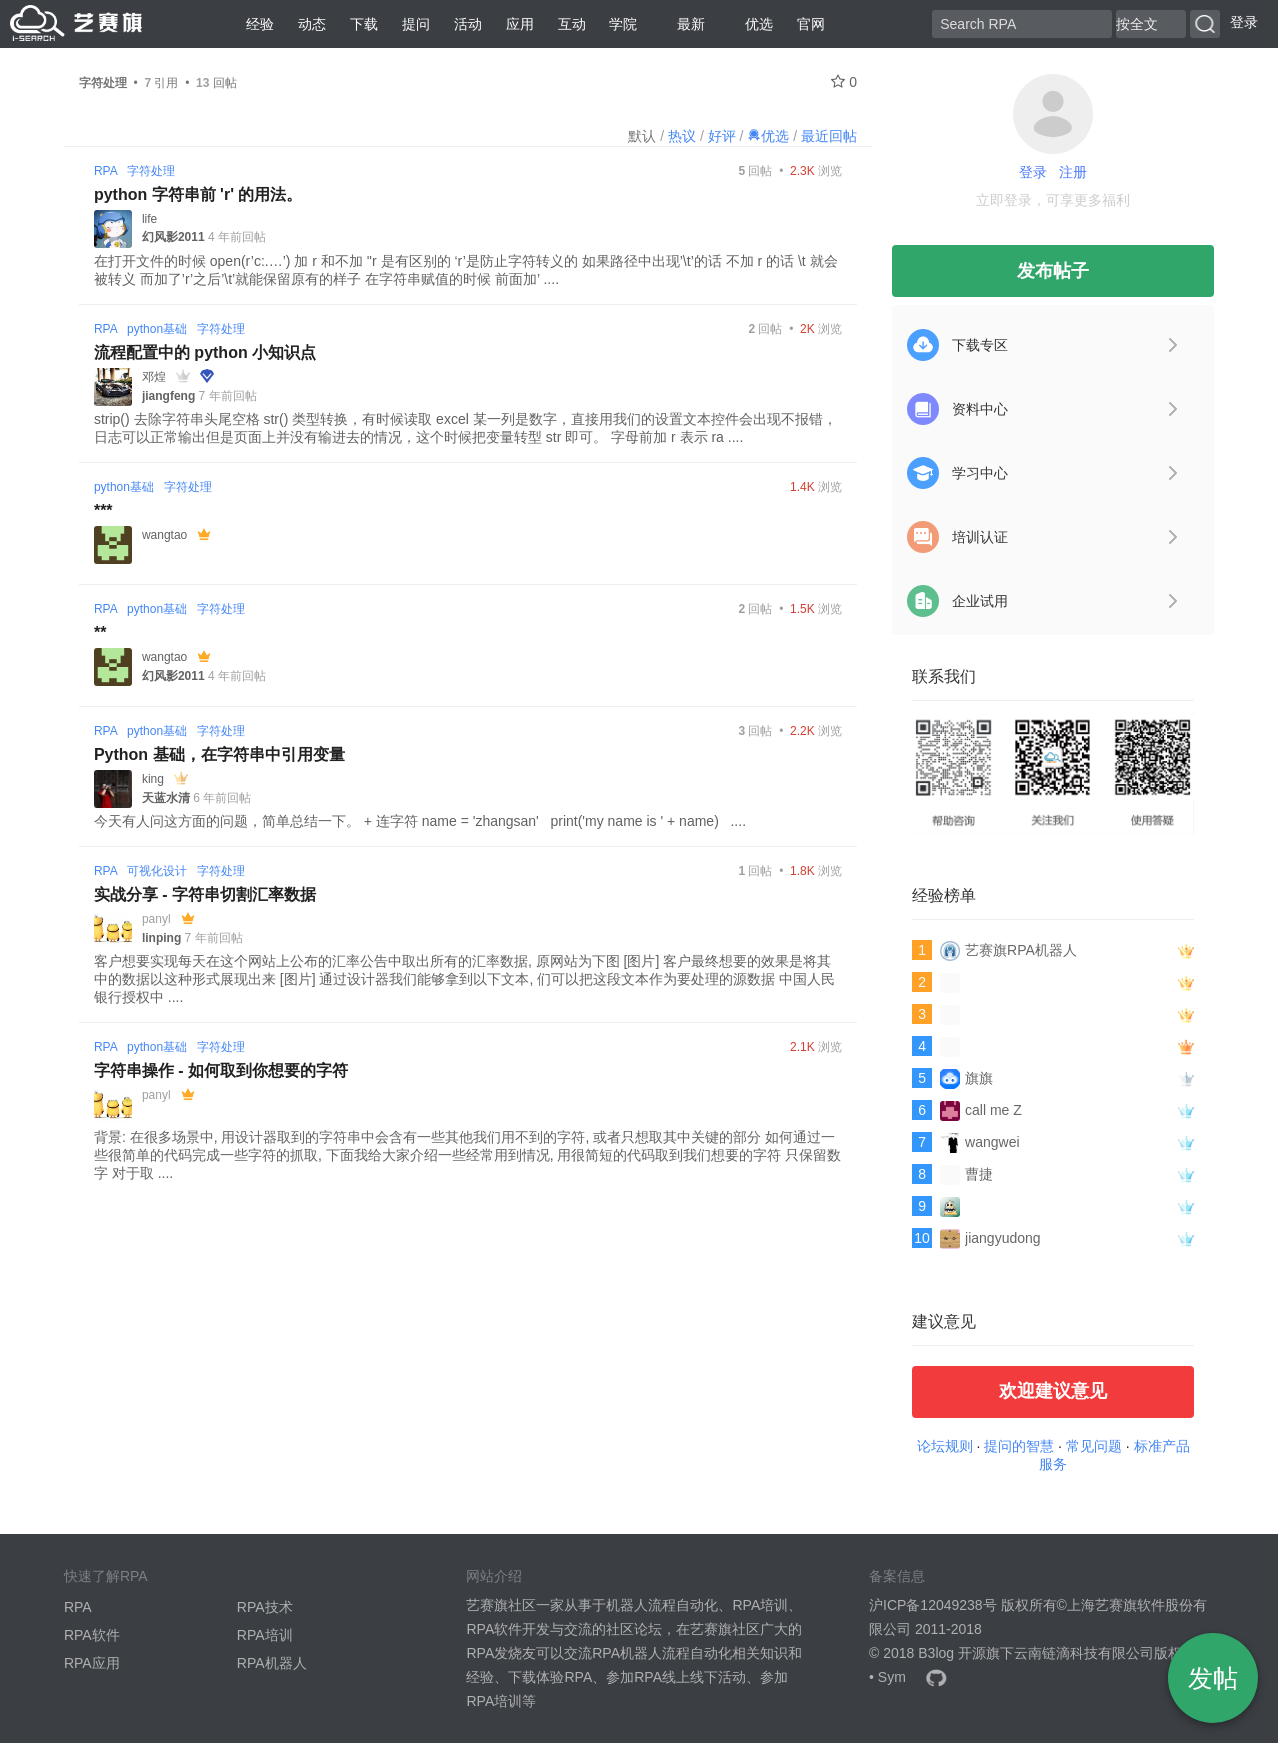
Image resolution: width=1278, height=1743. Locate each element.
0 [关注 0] (844, 82)
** (100, 632)
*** (103, 510)
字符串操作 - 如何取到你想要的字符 (221, 1070)
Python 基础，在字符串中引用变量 (219, 754)
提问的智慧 (1019, 1446)
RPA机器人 (272, 1663)
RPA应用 (92, 1663)
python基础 (157, 329)
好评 (722, 136)
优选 (751, 24)
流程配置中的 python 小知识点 (205, 352)
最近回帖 (829, 136)
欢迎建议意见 (1053, 1391)
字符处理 (151, 171)
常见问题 (1094, 1446)
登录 (1244, 22)
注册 (1073, 172)
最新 (683, 24)
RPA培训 (265, 1635)
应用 (520, 24)
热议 (682, 136)
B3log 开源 (952, 1653)
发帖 (1213, 1678)
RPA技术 (265, 1607)
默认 (642, 136)
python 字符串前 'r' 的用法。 (198, 194)
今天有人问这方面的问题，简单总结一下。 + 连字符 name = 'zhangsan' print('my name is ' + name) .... (420, 821)
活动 (468, 24)
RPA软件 (92, 1635)
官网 (811, 24)
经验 (260, 24)
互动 (572, 24)
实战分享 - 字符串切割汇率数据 (205, 894)
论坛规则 (945, 1446)
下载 (364, 24)
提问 (416, 24)
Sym (892, 1677)
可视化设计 (157, 871)
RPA (105, 171)
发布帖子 (1053, 271)
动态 (312, 24)
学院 (623, 24)
